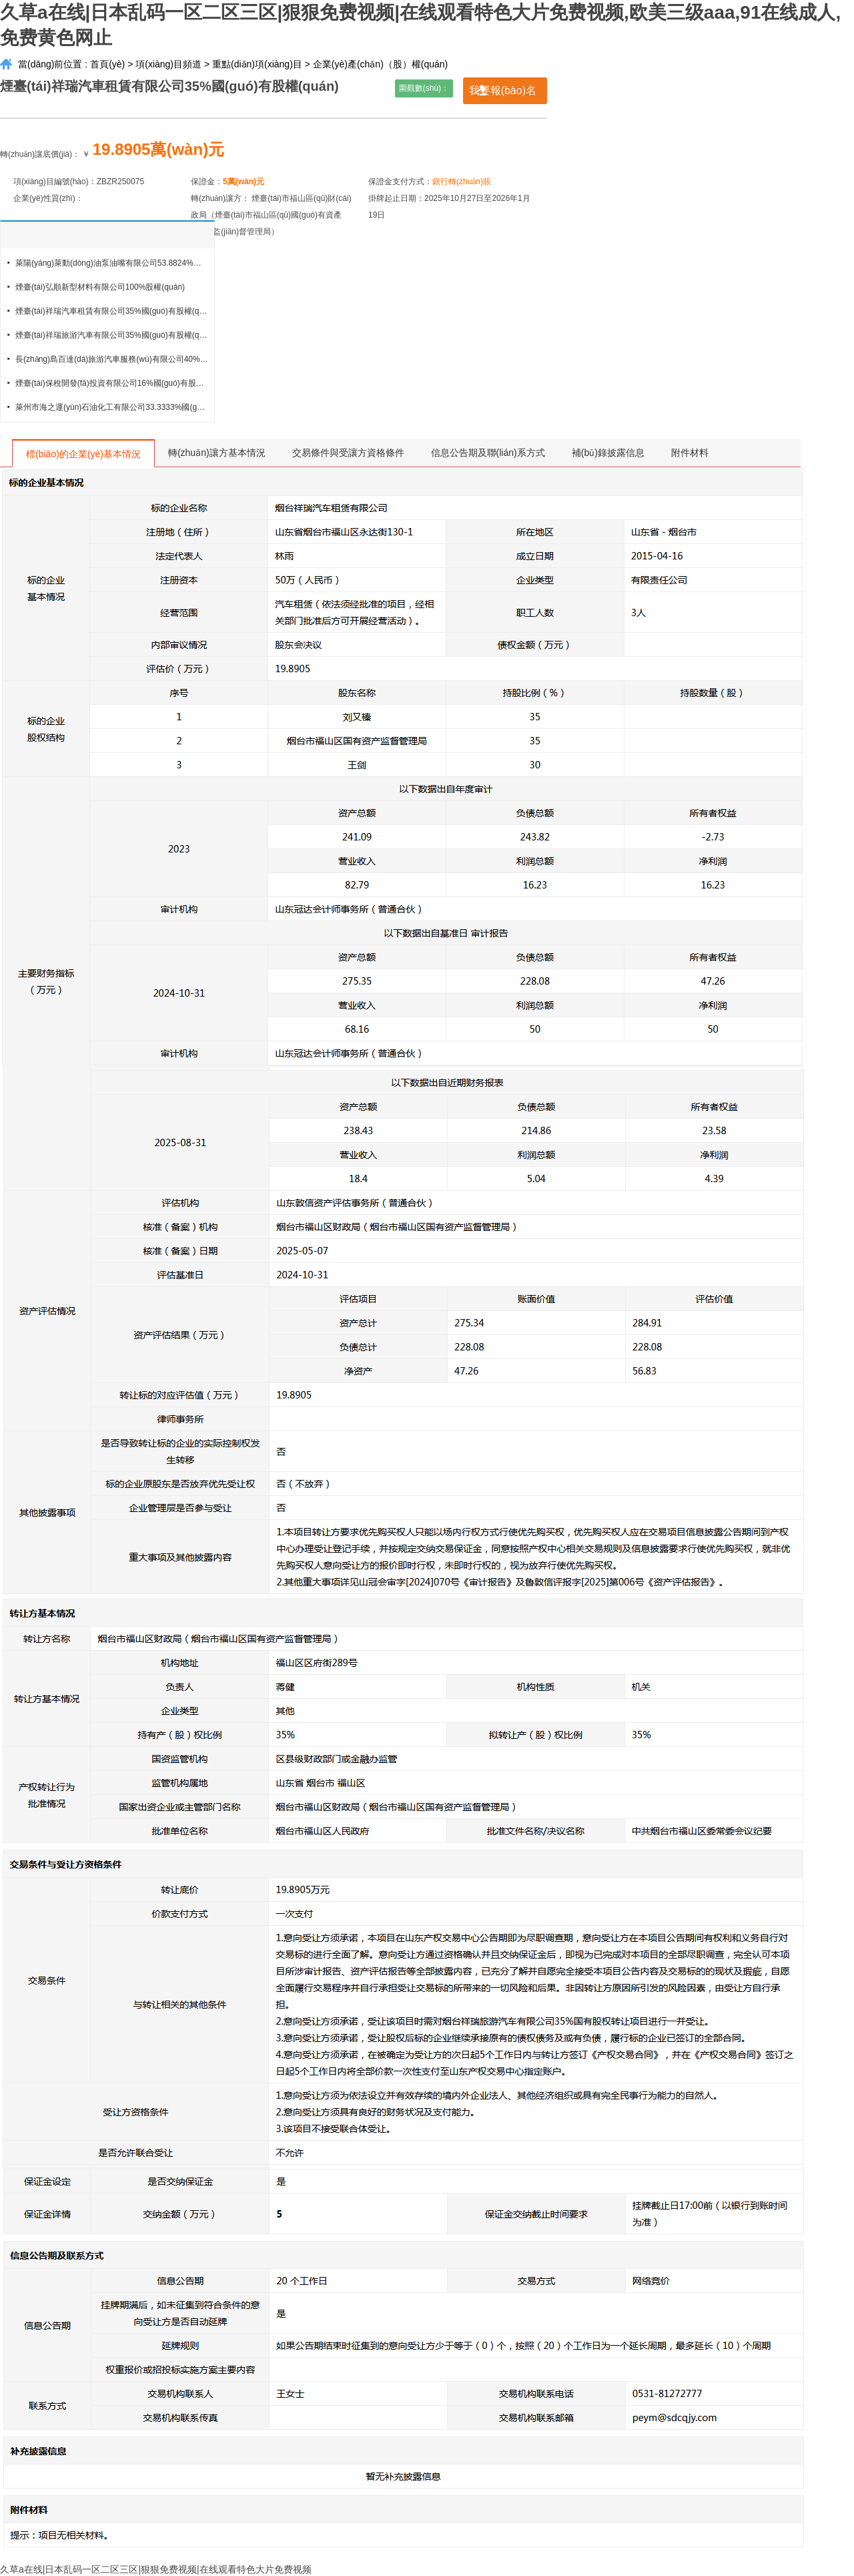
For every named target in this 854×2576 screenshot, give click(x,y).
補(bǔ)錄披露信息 (608, 452)
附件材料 (690, 452)
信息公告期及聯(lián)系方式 (488, 452)
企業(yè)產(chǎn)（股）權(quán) (380, 64)
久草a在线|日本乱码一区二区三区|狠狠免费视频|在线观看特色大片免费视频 (156, 2569)
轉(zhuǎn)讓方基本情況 (217, 452)
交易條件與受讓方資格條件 (348, 452)
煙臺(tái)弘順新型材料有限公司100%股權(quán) (100, 287)
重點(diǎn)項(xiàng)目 (257, 64)
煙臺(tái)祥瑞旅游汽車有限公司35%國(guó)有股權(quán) (112, 335)
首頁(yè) (107, 64)
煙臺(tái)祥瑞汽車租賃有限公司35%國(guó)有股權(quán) (112, 311)
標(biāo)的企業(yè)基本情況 (83, 454)
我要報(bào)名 (502, 90)
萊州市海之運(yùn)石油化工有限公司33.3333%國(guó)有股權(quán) (112, 407)
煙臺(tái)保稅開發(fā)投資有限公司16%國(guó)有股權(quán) (112, 383)
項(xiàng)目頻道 (168, 64)
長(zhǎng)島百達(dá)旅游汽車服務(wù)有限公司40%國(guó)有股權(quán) (112, 359)
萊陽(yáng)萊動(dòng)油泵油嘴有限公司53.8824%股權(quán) (112, 263)
